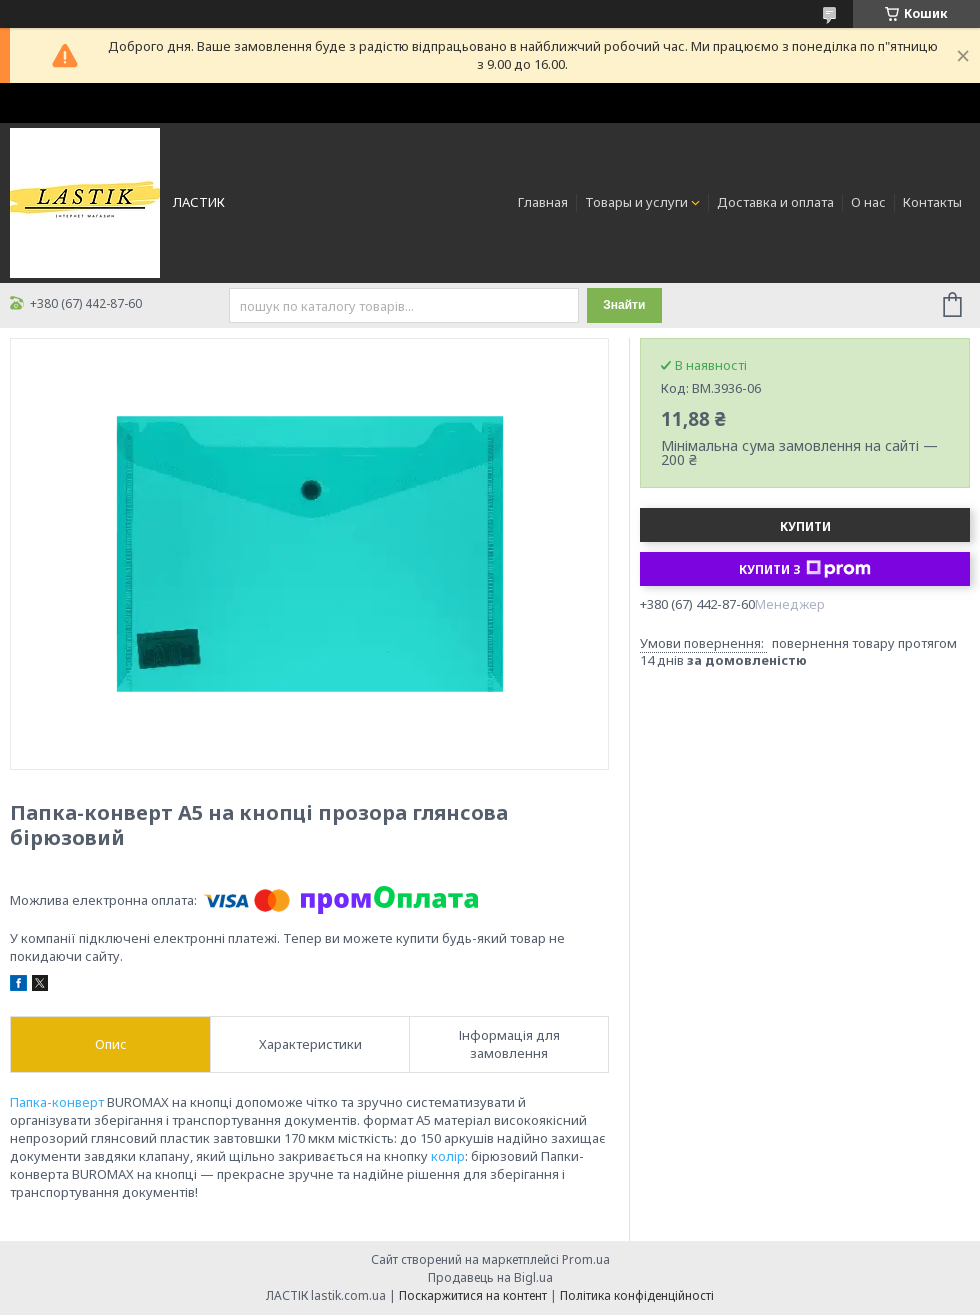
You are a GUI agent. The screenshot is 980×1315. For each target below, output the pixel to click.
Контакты (932, 202)
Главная (543, 202)
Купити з (805, 569)
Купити (805, 526)
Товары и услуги (636, 202)
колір (448, 1156)
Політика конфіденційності (637, 1295)
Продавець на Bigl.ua (490, 1277)
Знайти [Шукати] (624, 305)
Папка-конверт (57, 1102)
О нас (868, 202)
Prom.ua (586, 1259)
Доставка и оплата (775, 202)
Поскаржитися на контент (473, 1295)
